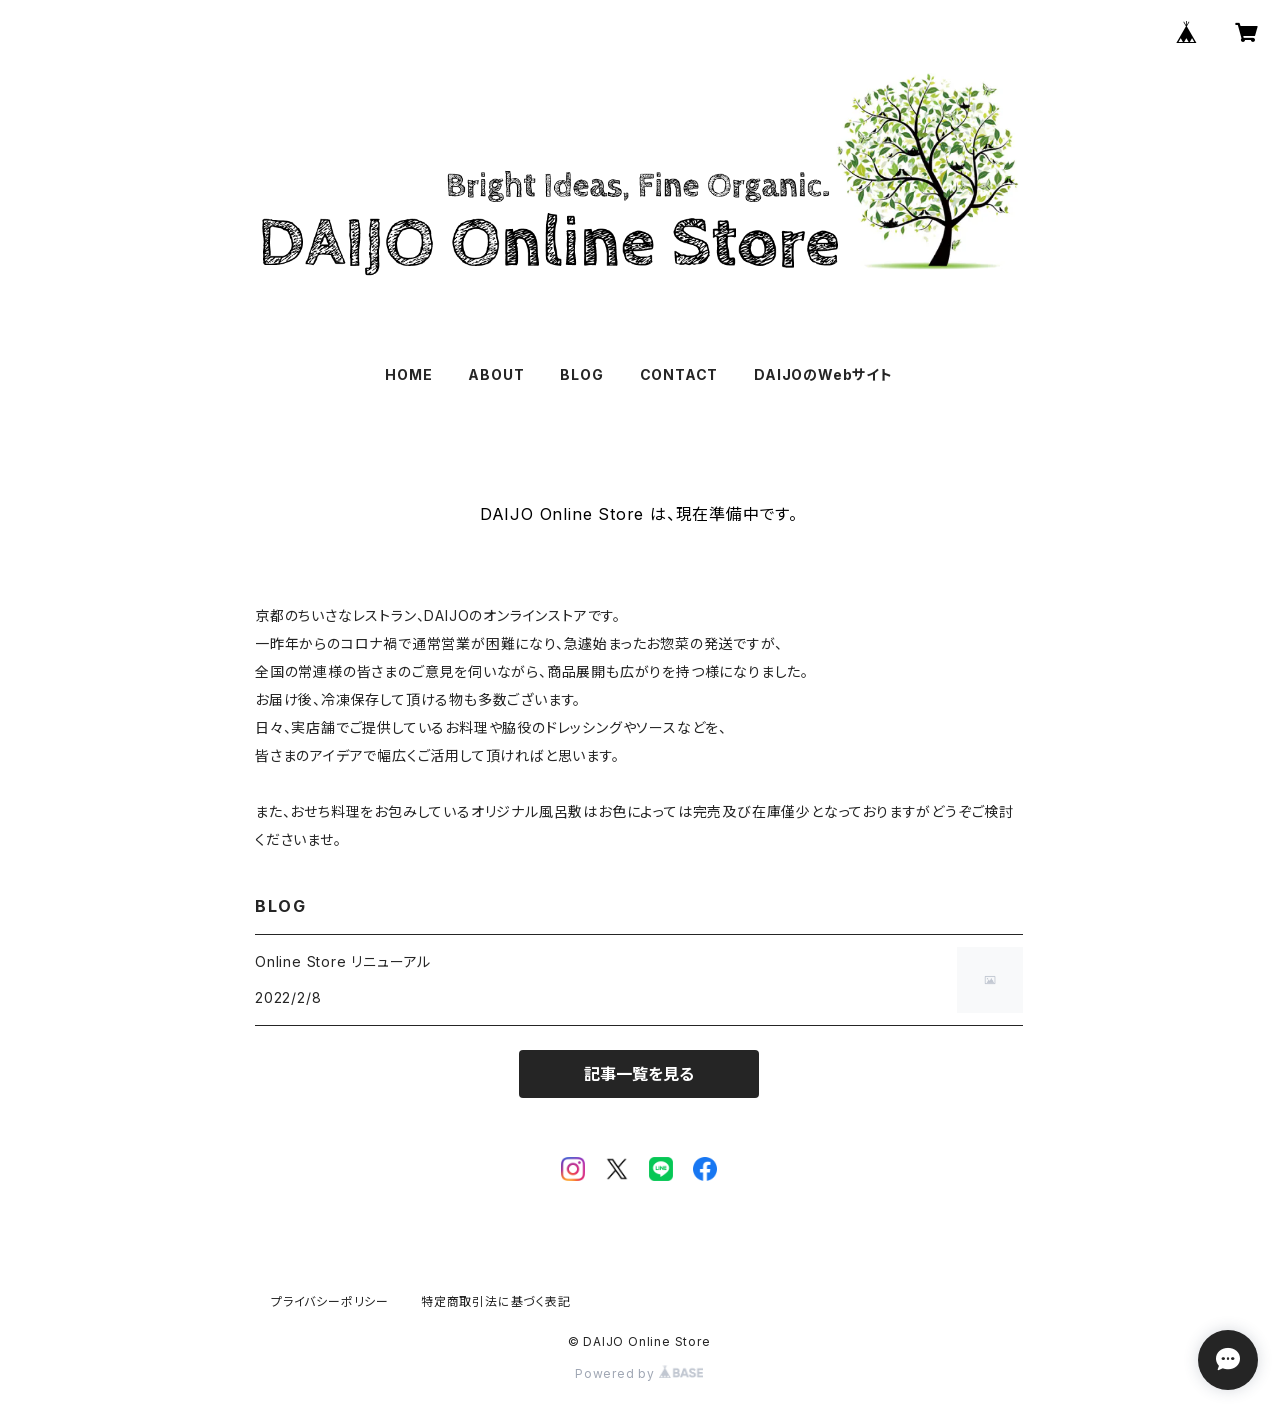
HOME (408, 374)
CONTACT (679, 374)
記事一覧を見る (639, 1074)
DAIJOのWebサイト (823, 374)
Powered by (639, 1373)
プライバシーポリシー (330, 1301)
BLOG (581, 374)
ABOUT (496, 374)
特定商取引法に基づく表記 (496, 1301)
